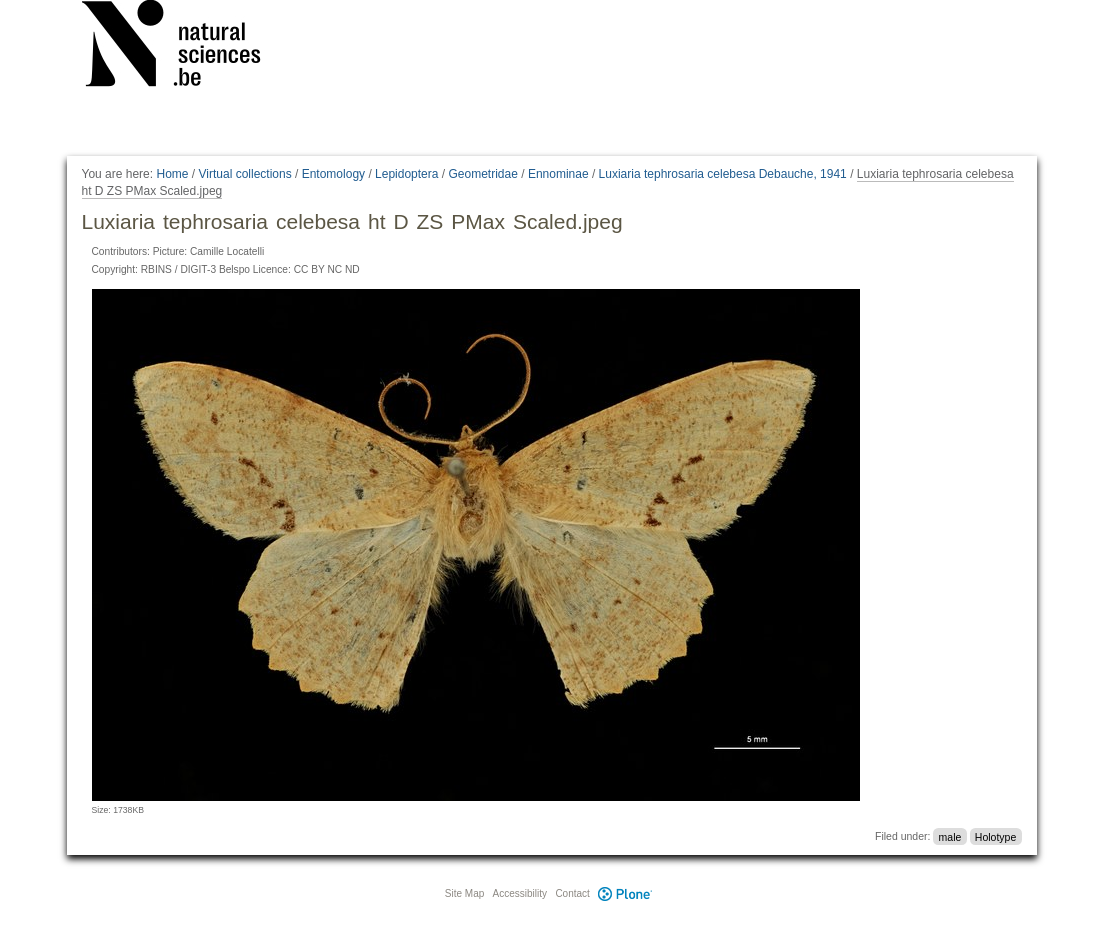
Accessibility (520, 893)
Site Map (464, 893)
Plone (626, 893)
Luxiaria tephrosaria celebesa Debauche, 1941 (723, 174)
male (950, 836)
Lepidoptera (406, 174)
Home (172, 174)
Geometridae (482, 174)
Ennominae (558, 174)
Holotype (995, 836)
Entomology (333, 174)
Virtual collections (245, 174)
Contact (572, 893)
